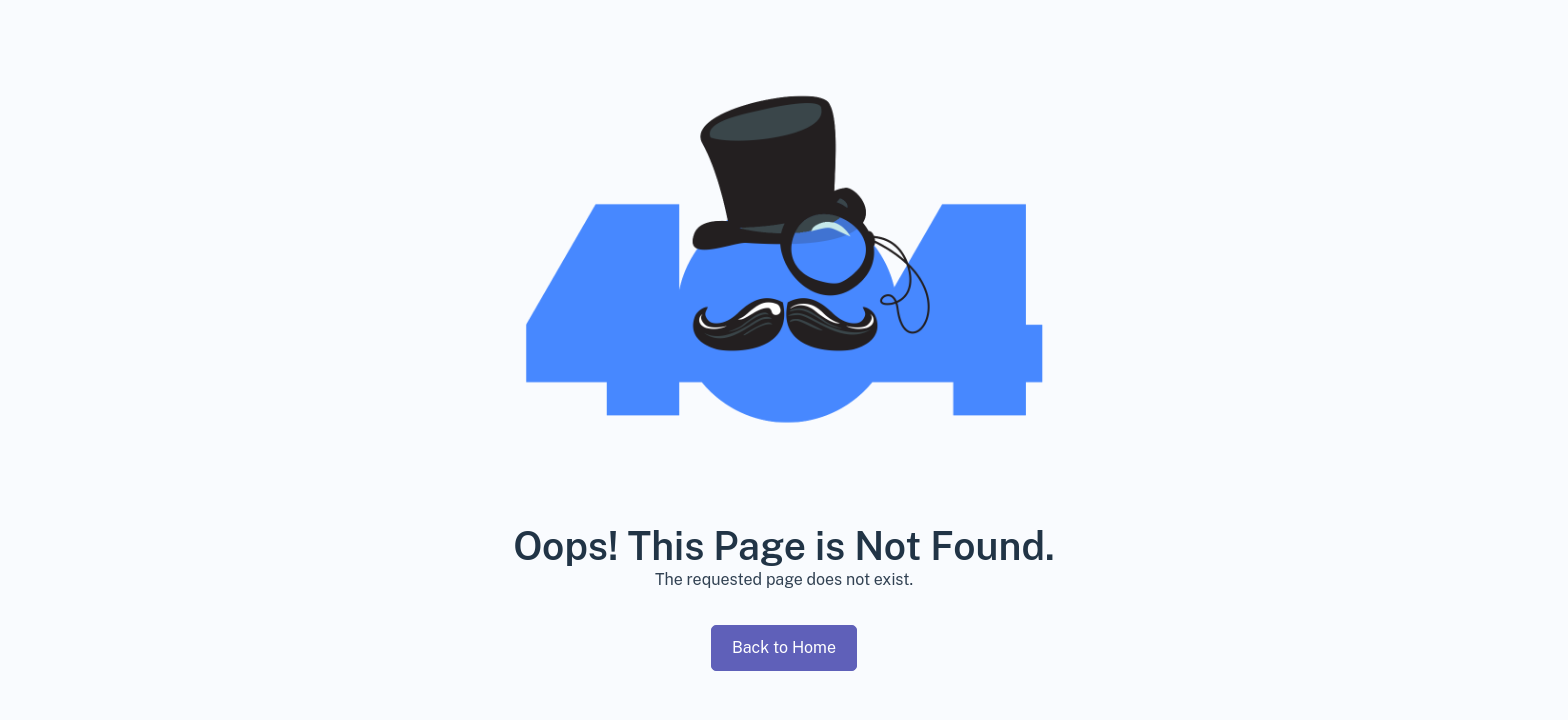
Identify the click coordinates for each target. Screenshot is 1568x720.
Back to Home (784, 647)
